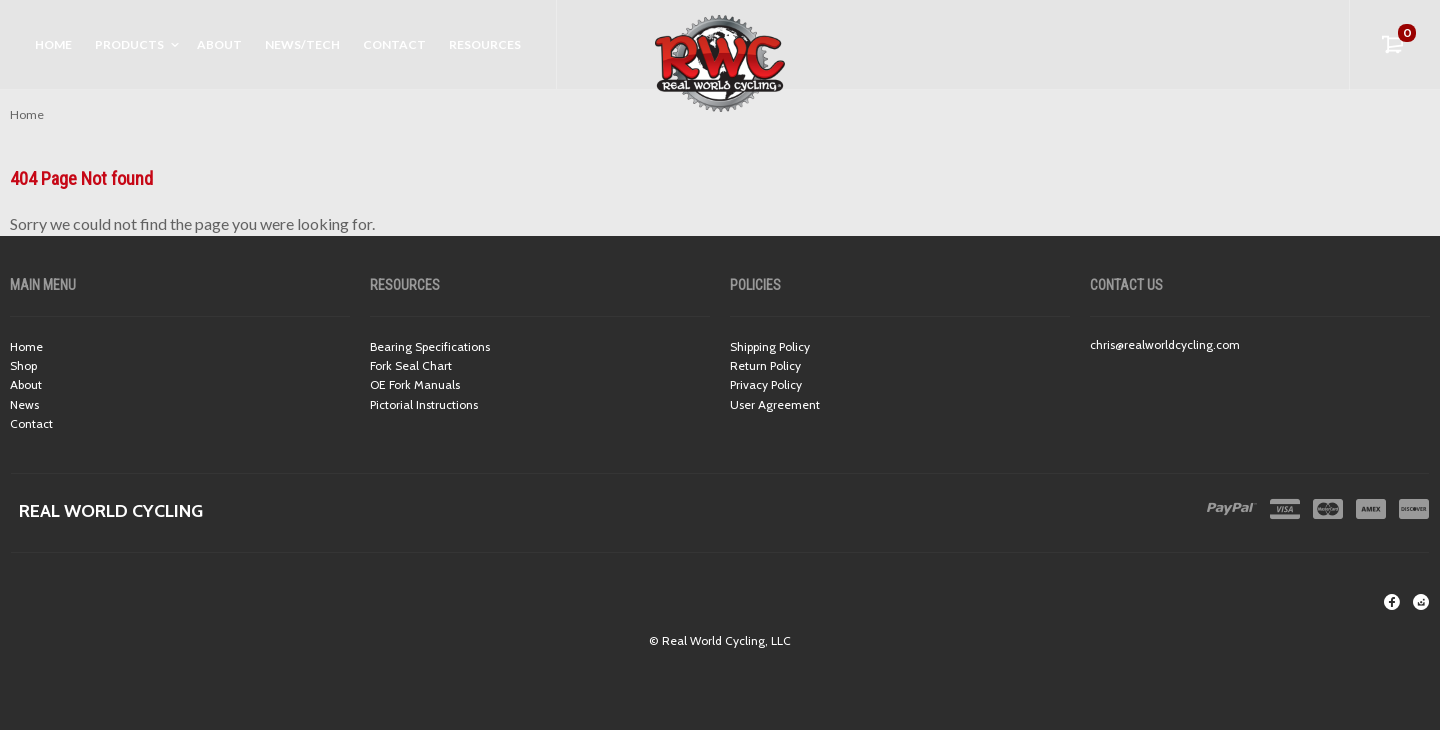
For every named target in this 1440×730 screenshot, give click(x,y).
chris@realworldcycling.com (1165, 344)
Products (129, 44)
